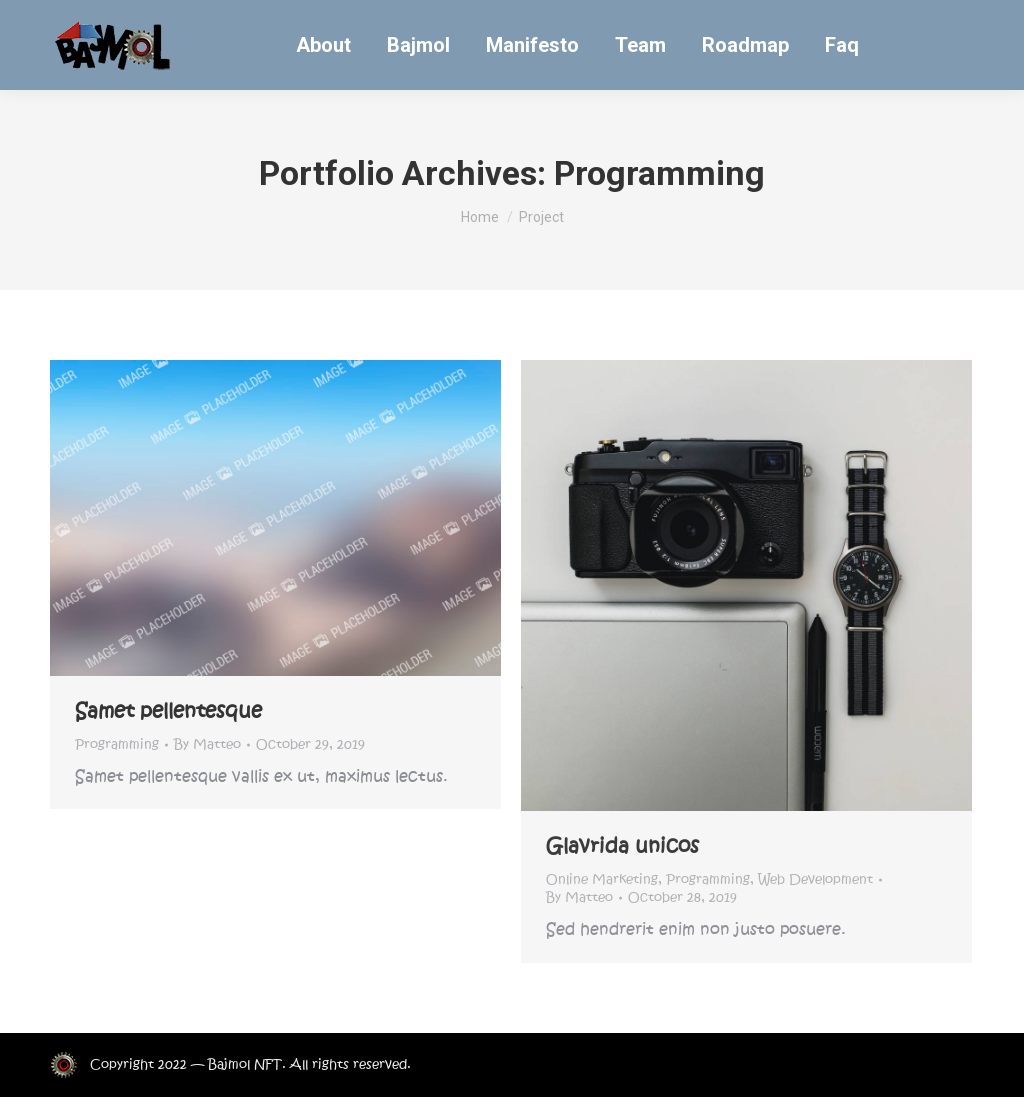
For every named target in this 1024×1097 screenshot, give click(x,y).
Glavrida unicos (622, 846)
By (207, 744)
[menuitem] (323, 45)
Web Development (815, 879)
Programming (117, 744)
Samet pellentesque (168, 711)
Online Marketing (602, 879)
